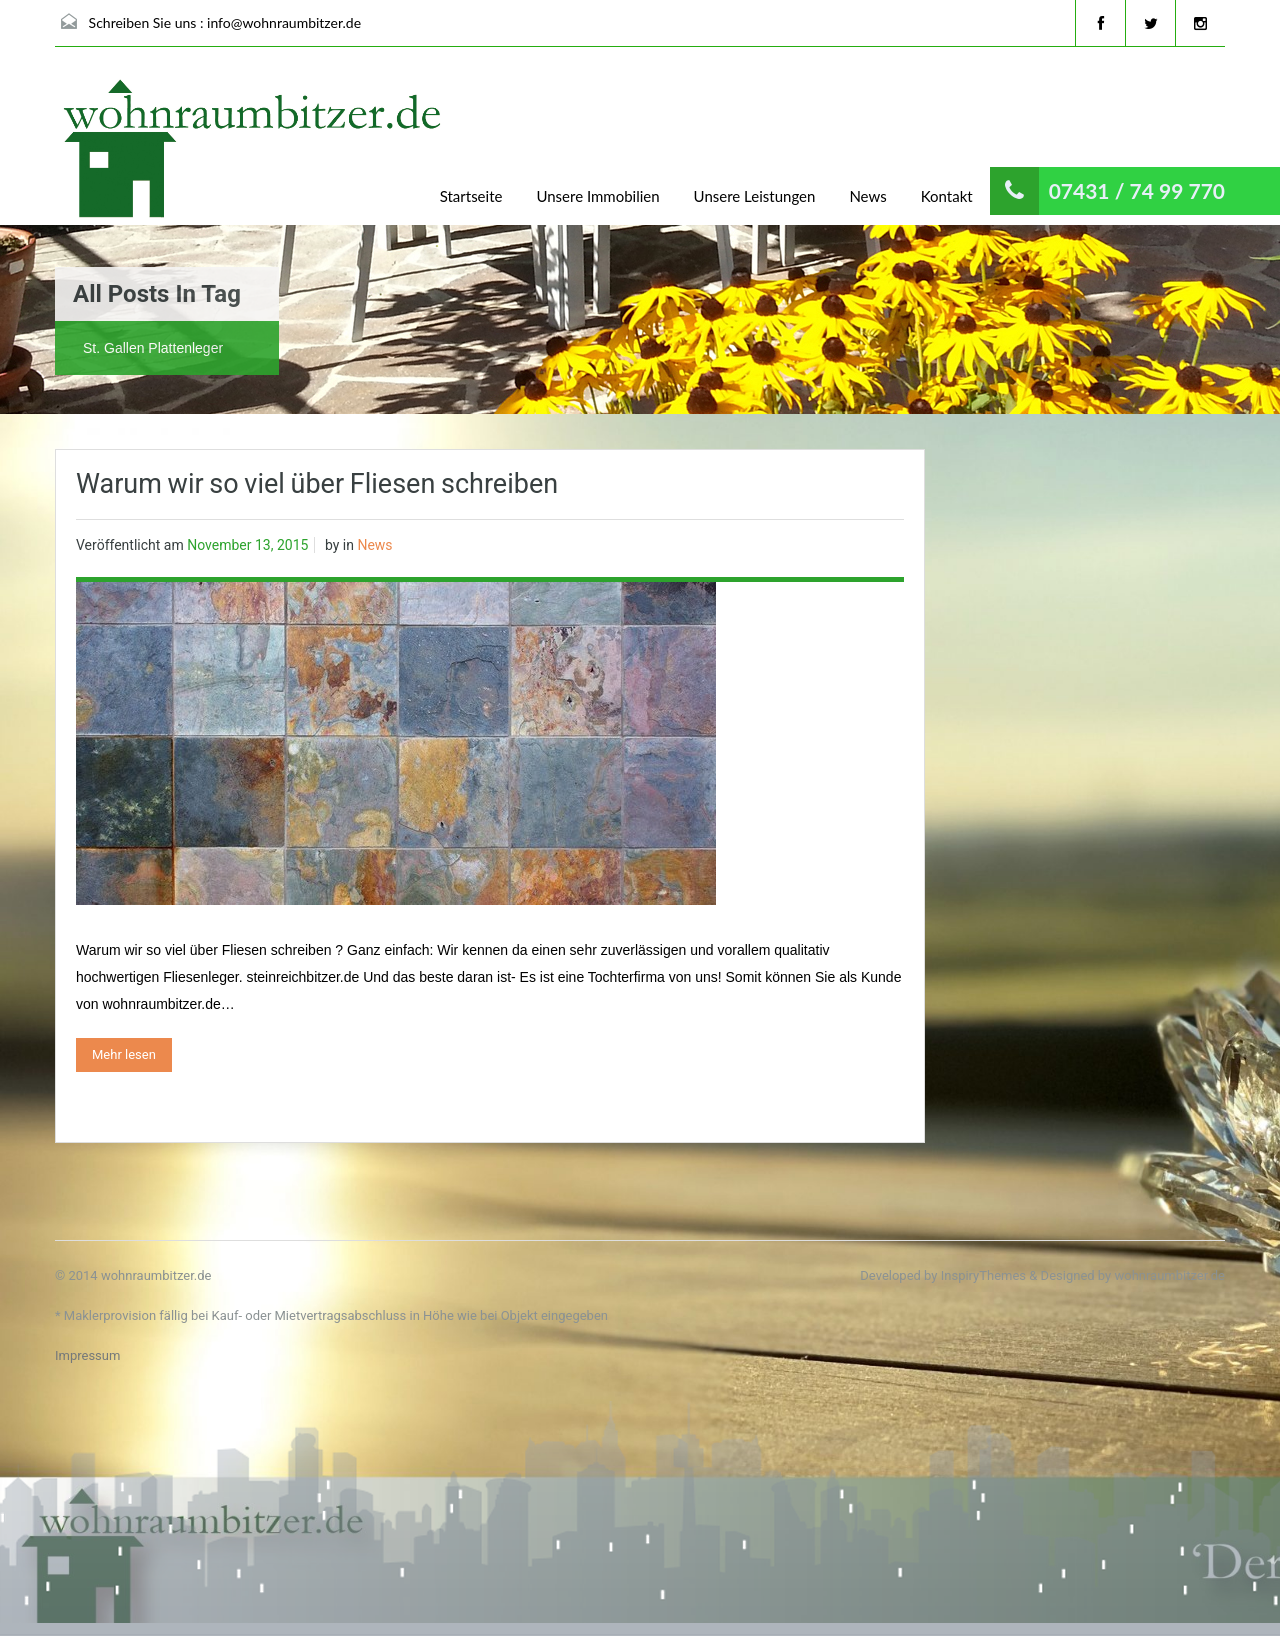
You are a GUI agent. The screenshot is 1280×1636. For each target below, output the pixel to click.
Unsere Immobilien (597, 196)
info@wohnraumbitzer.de (284, 22)
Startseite (471, 196)
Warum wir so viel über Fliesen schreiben (317, 484)
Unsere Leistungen (755, 196)
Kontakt (947, 196)
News (867, 196)
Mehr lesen (124, 1054)
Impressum (87, 1355)
